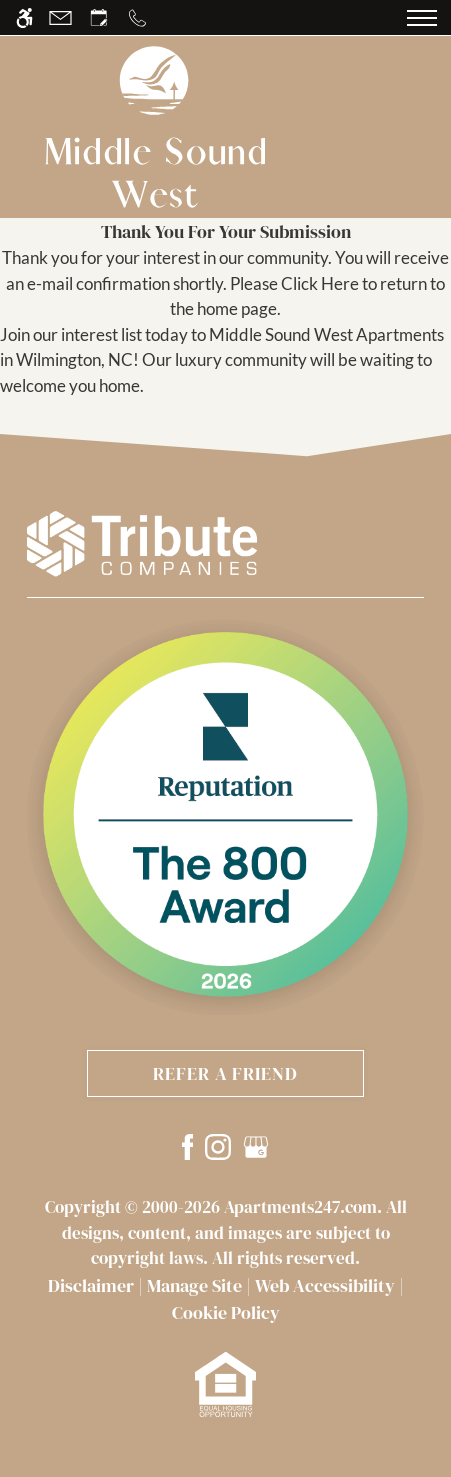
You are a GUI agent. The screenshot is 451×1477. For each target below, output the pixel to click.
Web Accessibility (325, 1285)
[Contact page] (60, 17)
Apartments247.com (300, 1207)
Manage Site (194, 1285)
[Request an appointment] (99, 17)
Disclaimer (91, 1285)
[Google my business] (256, 1145)
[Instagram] (218, 1145)
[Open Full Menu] (422, 18)
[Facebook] (188, 1145)
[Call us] (137, 17)
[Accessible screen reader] (24, 17)
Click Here (320, 283)
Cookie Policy (226, 1312)
